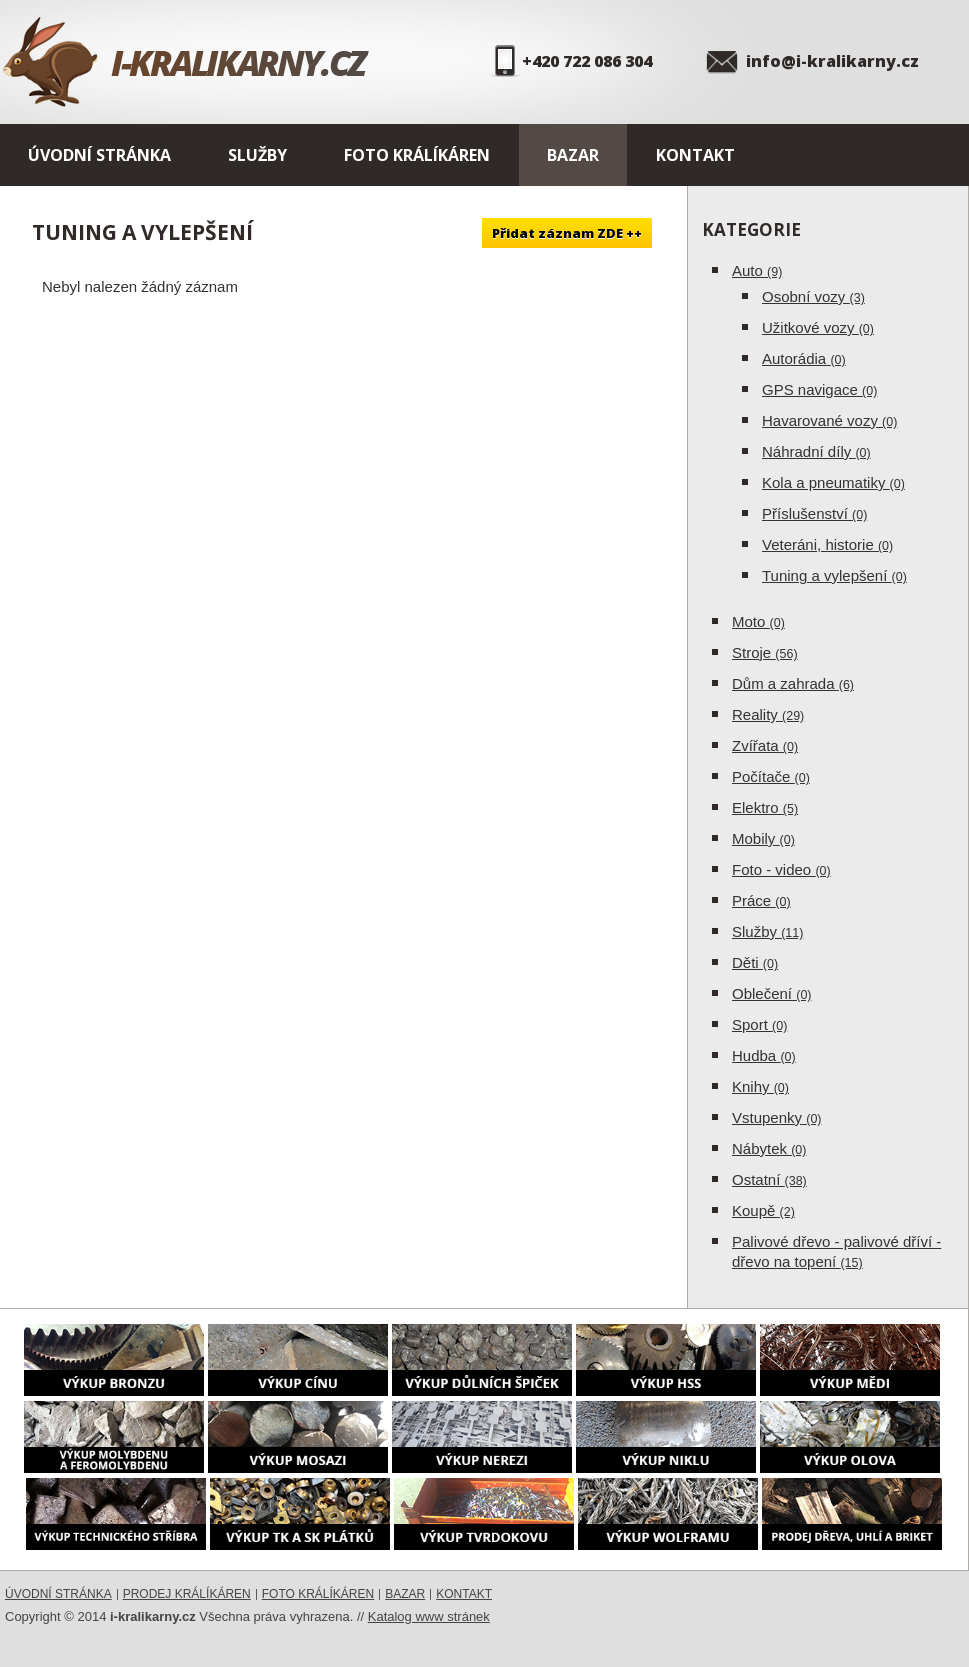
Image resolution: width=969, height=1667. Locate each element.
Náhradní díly (816, 451)
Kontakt (695, 155)
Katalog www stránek (429, 1616)
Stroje (765, 652)
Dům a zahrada (793, 683)
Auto (757, 270)
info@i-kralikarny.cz (832, 61)
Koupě (763, 1210)
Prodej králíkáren (187, 1594)
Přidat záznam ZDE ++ (567, 233)
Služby (257, 155)
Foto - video (781, 869)
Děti (755, 962)
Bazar (573, 155)
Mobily (763, 838)
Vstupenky (777, 1117)
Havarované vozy (829, 420)
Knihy (760, 1086)
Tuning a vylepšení (834, 575)
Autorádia (804, 358)
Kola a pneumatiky (833, 482)
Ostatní (769, 1179)
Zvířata (765, 745)
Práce (761, 900)
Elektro (765, 807)
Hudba (764, 1055)
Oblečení (772, 993)
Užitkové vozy (818, 327)
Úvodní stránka (99, 155)
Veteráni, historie (827, 544)
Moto (758, 621)
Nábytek (769, 1148)
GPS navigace (819, 389)
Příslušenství (814, 513)
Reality (768, 714)
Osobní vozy (813, 296)
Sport (759, 1024)
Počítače (771, 776)
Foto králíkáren (417, 155)
